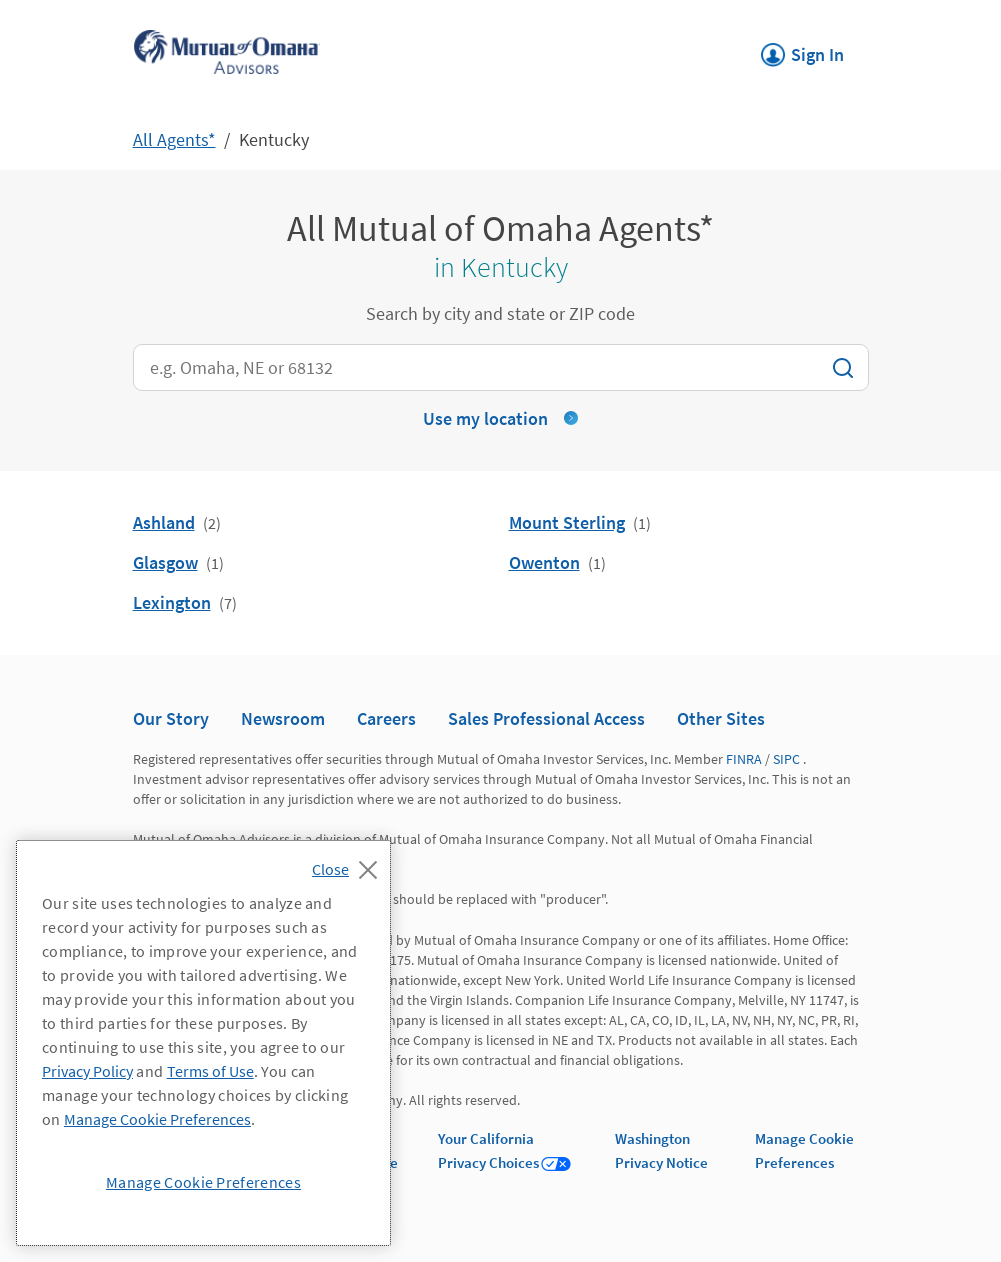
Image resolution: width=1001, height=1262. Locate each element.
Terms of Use (210, 1071)
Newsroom (283, 718)
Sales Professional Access (546, 718)
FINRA (744, 759)
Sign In (802, 49)
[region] (203, 1043)
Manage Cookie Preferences (157, 1119)
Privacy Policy (87, 1071)
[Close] (349, 864)
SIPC (786, 759)
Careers (386, 718)
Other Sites (721, 718)
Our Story (171, 718)
